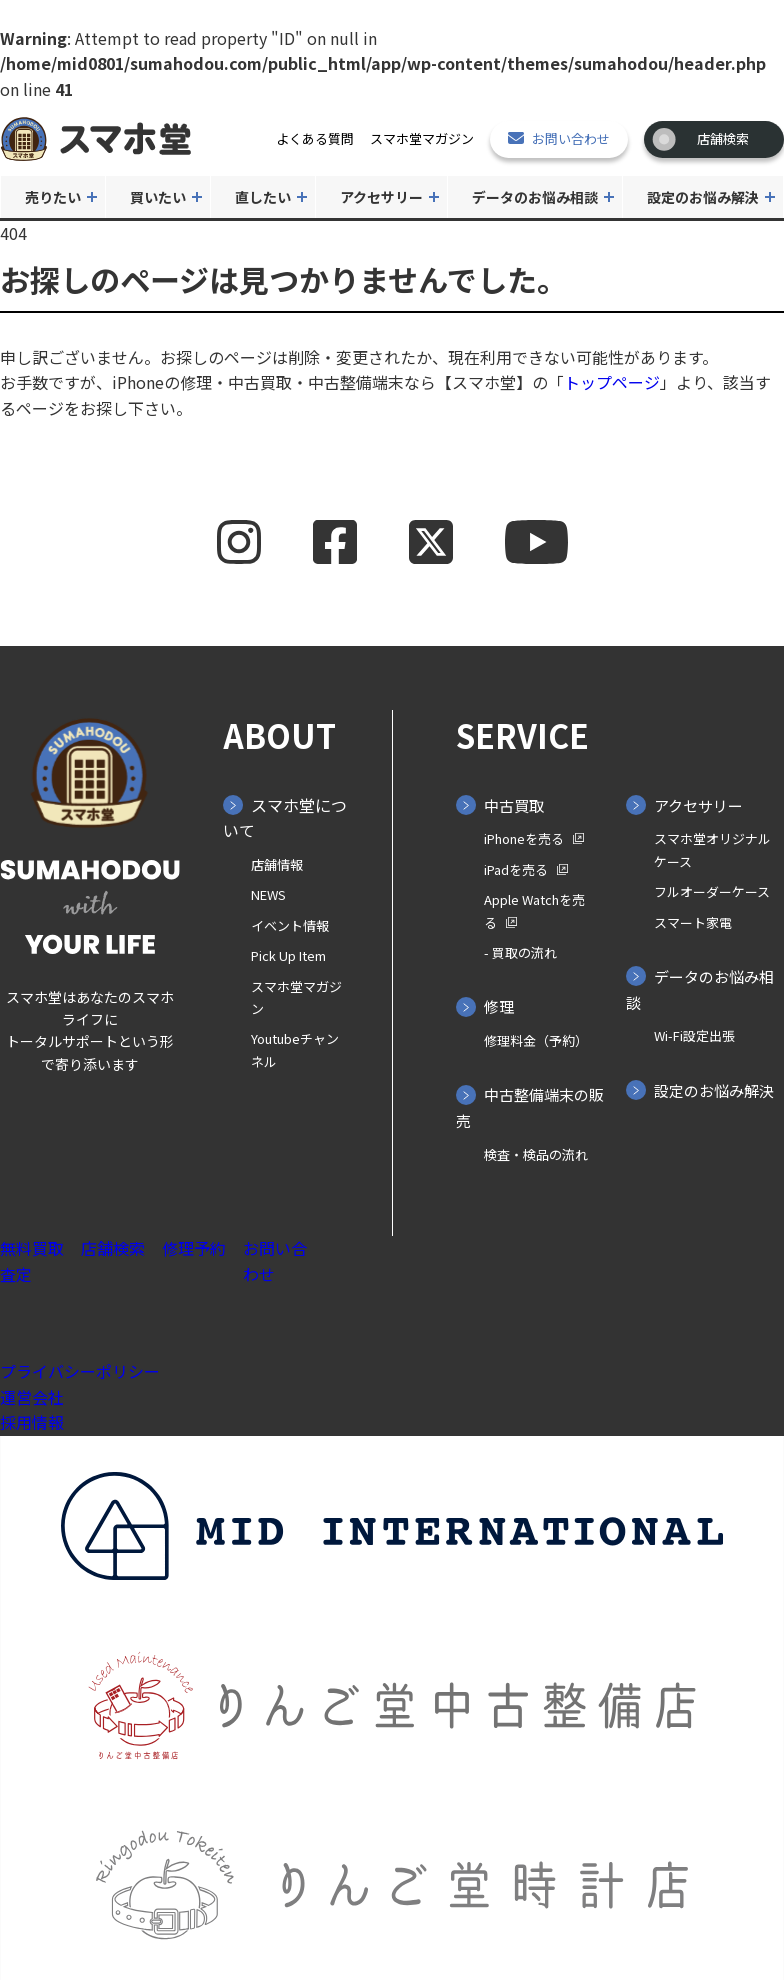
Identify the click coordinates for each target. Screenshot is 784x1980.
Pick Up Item (288, 955)
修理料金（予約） (536, 1040)
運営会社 (32, 1397)
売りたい (53, 197)
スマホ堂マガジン (422, 138)
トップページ (612, 382)
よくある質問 (315, 138)
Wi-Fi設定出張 (694, 1035)
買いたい (158, 197)
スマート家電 (693, 922)
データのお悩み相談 (535, 197)
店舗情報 (277, 864)
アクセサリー (381, 197)
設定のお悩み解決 (703, 197)
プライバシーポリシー (80, 1371)
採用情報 (32, 1422)
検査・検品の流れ (536, 1154)
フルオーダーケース (712, 891)
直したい (263, 197)
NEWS (268, 894)
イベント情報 (290, 925)
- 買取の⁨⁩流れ (520, 952)
